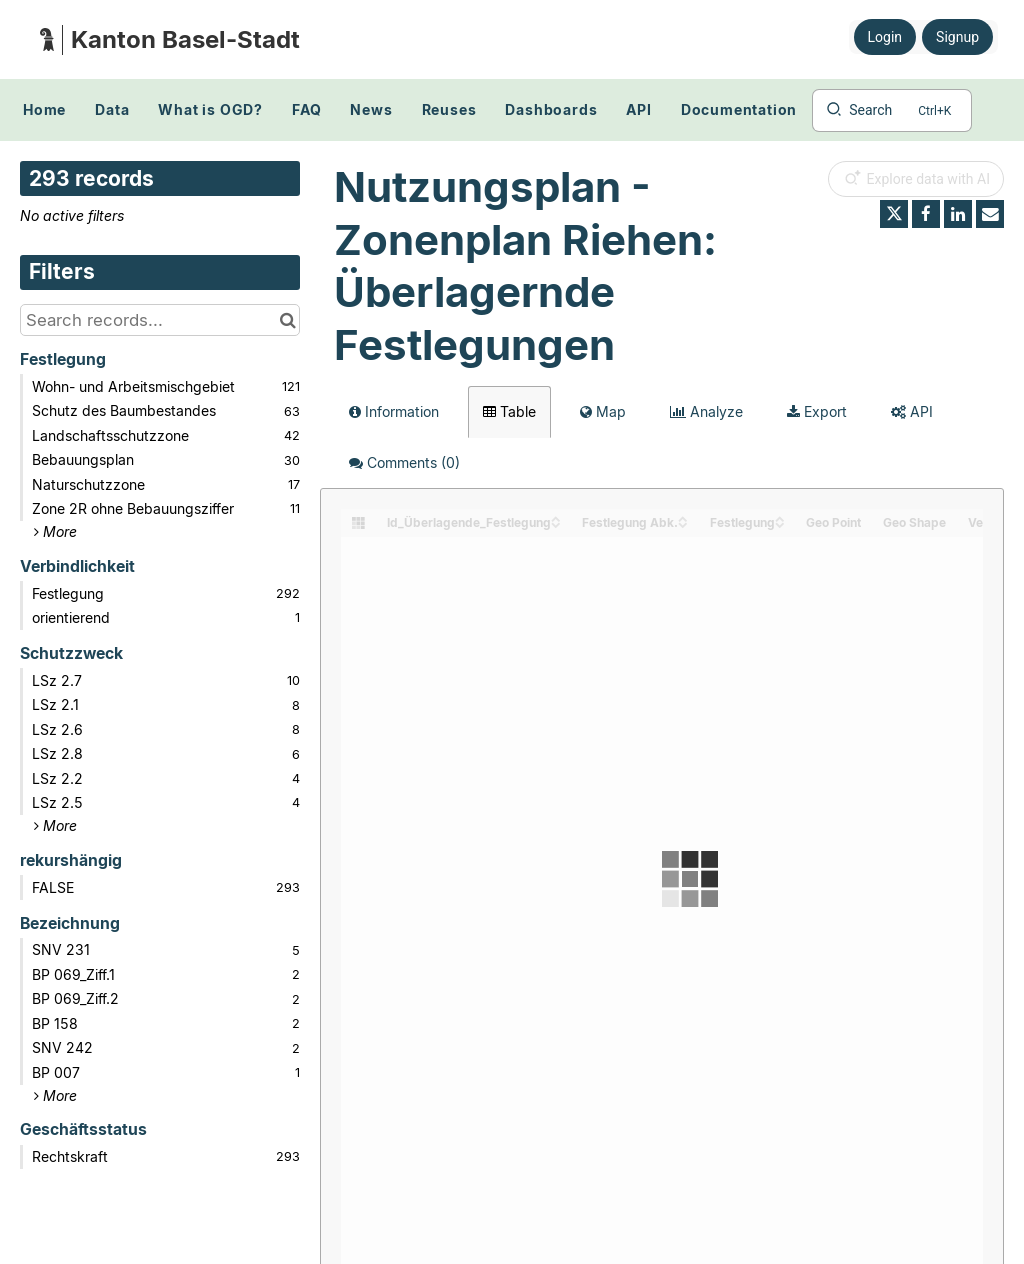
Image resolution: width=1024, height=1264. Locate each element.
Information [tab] (394, 411)
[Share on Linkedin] (958, 214)
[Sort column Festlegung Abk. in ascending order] (683, 517)
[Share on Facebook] (926, 214)
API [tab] (912, 411)
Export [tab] (817, 411)
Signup (957, 37)
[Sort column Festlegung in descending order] (780, 523)
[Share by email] (990, 214)
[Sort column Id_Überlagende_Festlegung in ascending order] (556, 517)
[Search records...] (160, 320)
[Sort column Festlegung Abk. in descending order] (683, 523)
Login (885, 37)
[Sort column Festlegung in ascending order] (780, 517)
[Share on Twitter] (894, 214)
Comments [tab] (404, 462)
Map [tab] (603, 411)
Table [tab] (509, 411)
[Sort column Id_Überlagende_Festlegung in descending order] (556, 523)
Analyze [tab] (706, 411)
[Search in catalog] (287, 320)
